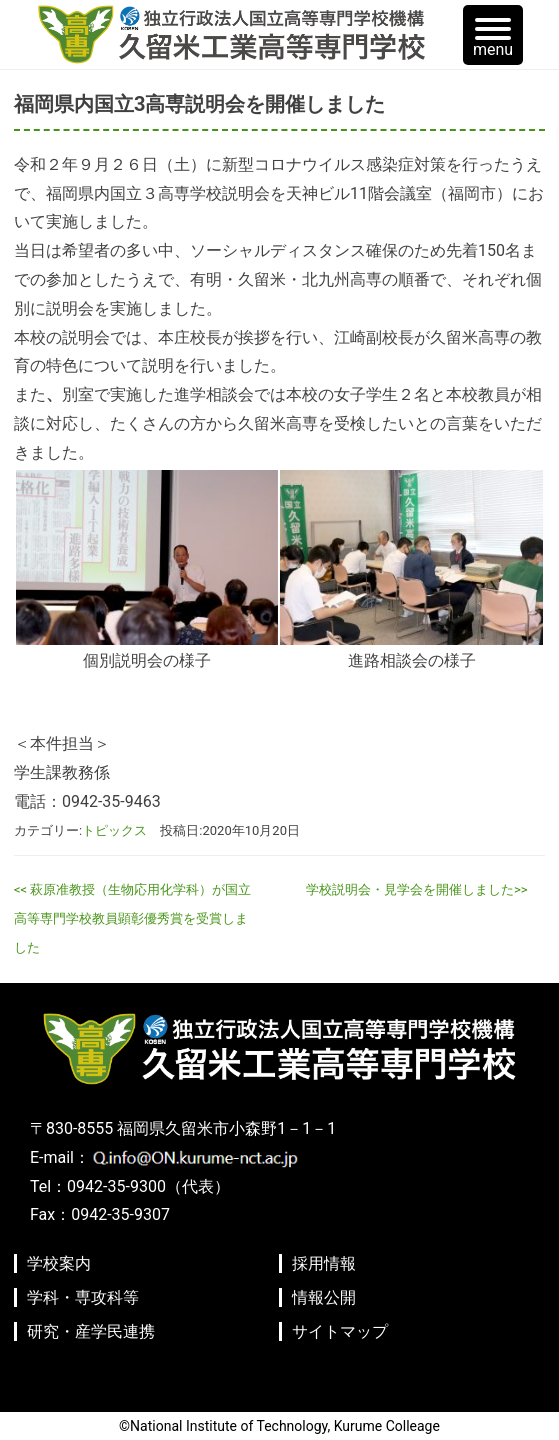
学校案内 (59, 1263)
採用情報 (324, 1263)
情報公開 (324, 1297)
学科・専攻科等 (83, 1297)
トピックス (114, 830)
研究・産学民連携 (91, 1331)
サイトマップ (340, 1331)
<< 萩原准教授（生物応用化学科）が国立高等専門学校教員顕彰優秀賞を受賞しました (132, 918)
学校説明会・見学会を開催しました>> (417, 889)
